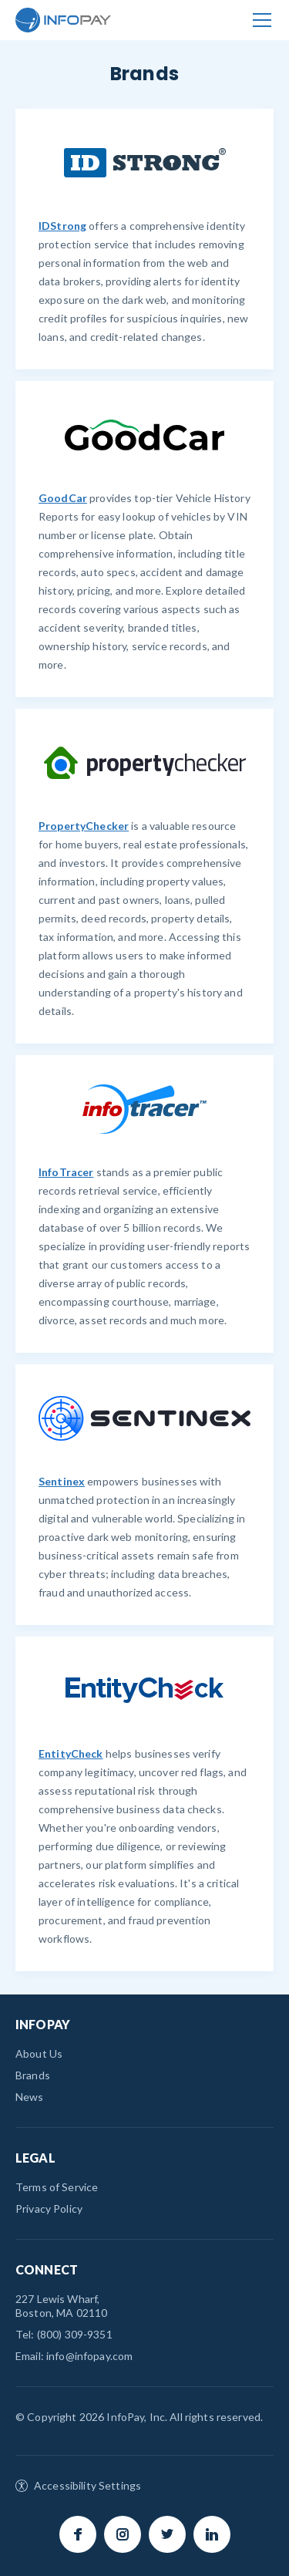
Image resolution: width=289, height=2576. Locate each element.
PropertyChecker (84, 825)
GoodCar (63, 497)
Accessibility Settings (87, 2485)
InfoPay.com (63, 20)
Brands (32, 2075)
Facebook (77, 2534)
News (29, 2096)
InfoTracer (66, 1171)
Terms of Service (56, 2186)
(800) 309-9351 (75, 2334)
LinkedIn (211, 2534)
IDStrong (62, 225)
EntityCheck (71, 1753)
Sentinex (62, 1481)
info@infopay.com (89, 2355)
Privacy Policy (48, 2208)
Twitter (167, 2534)
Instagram (122, 2534)
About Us (38, 2053)
